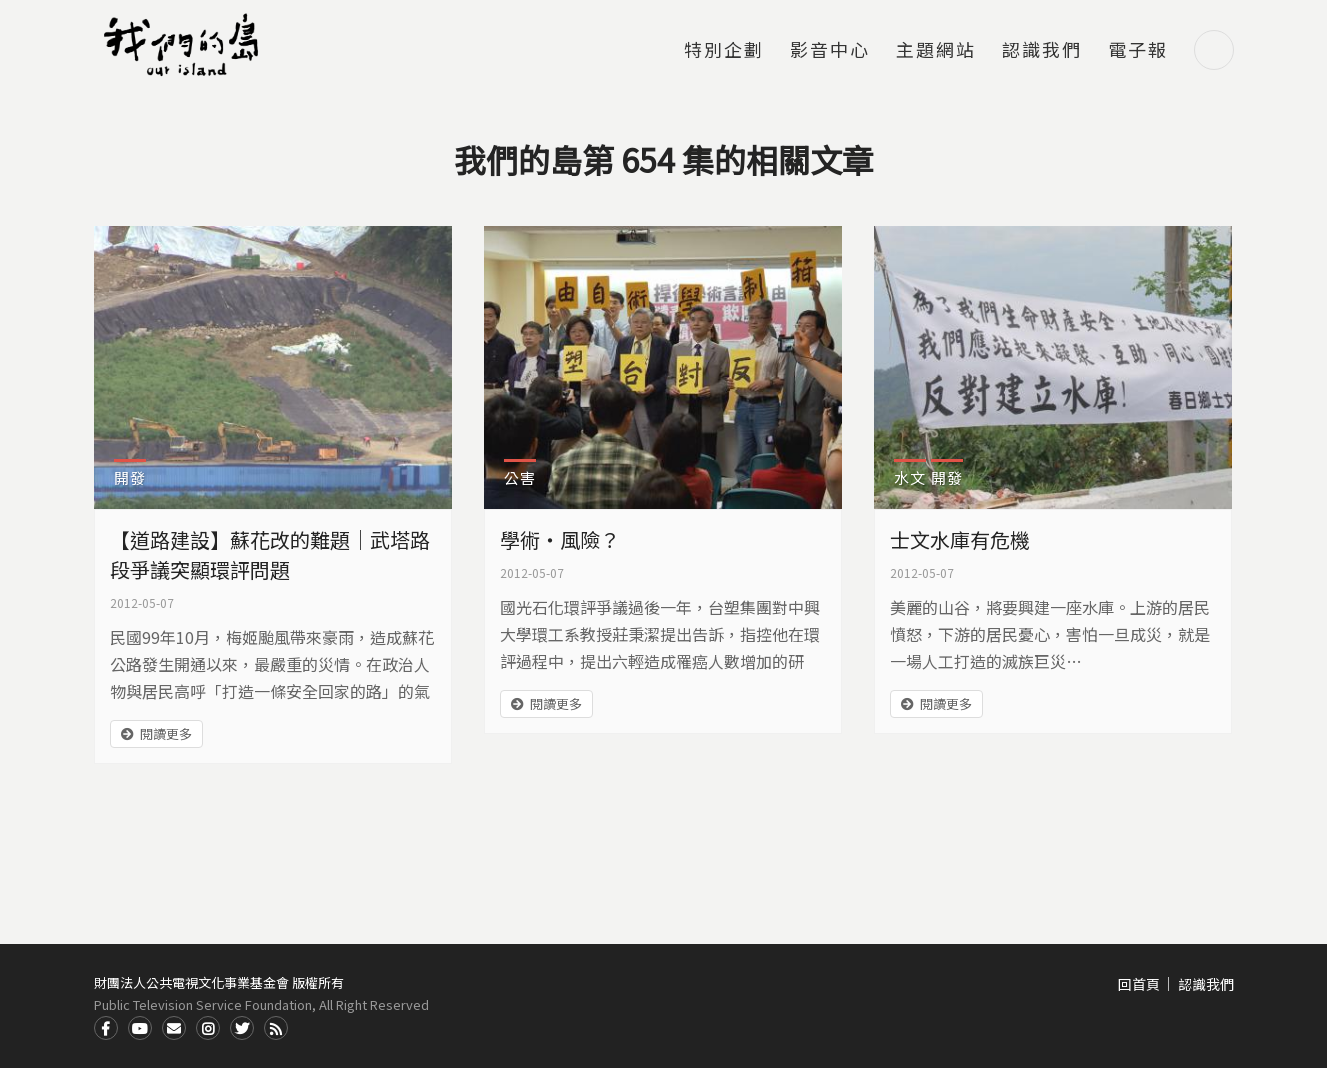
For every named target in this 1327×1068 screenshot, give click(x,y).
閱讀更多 (166, 733)
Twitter (242, 1028)
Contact (174, 1028)
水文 (910, 477)
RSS (276, 1028)
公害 (520, 477)
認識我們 (1042, 51)
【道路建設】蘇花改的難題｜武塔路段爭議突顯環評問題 (270, 554)
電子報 (1138, 51)
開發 (130, 477)
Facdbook (106, 1028)
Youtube (140, 1028)
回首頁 (1139, 984)
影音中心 (830, 51)
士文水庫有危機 (960, 539)
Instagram (208, 1028)
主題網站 (936, 51)
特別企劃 (724, 51)
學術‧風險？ (560, 539)
